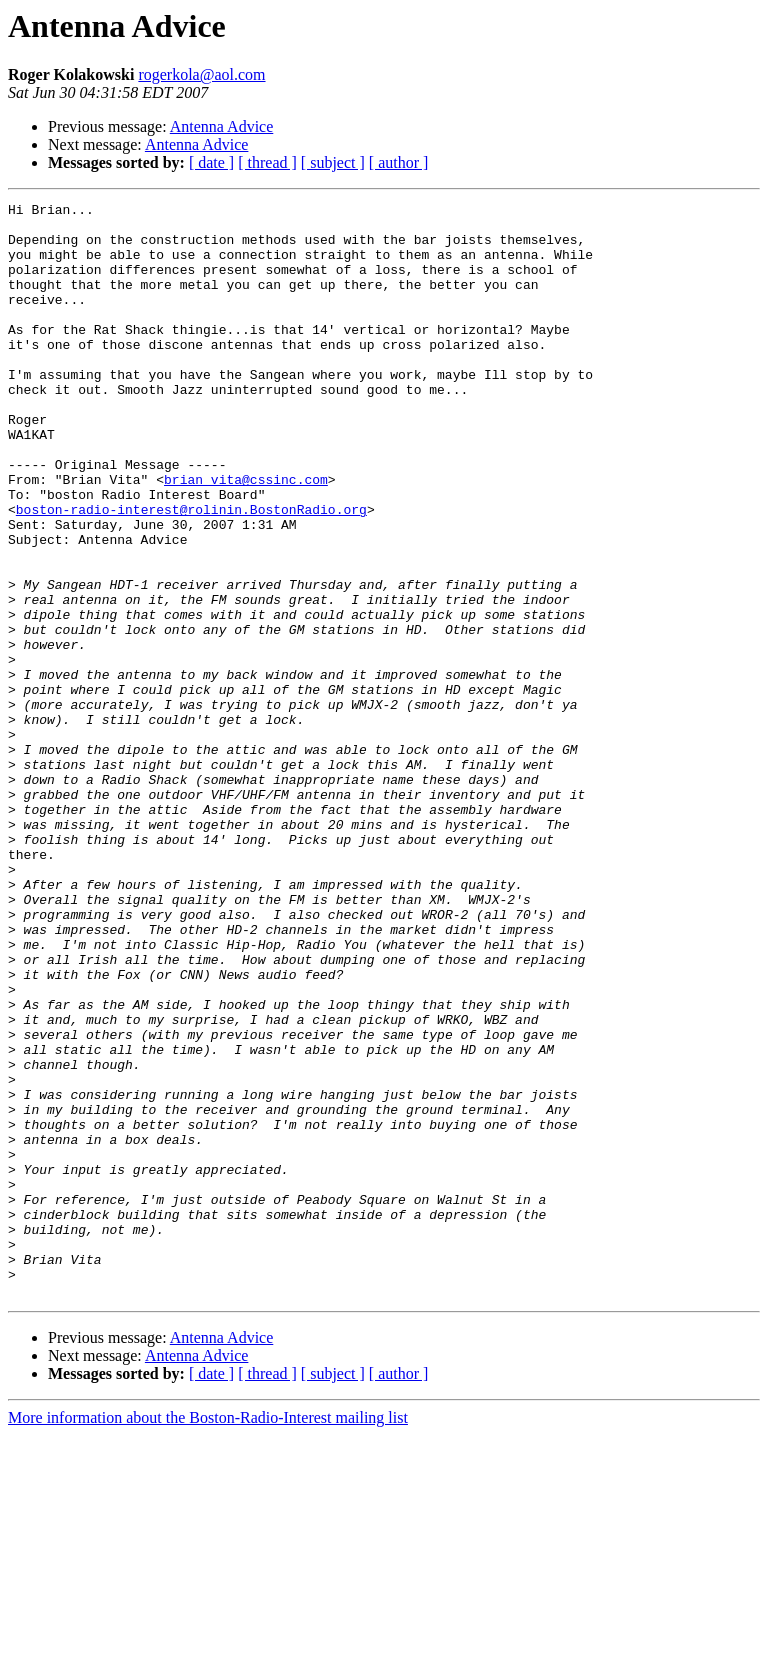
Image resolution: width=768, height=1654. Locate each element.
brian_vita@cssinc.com (246, 536)
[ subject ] (333, 162)
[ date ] (211, 162)
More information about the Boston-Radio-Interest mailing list (208, 1636)
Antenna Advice (222, 126)
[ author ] (399, 162)
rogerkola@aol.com (201, 74)
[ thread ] (267, 162)
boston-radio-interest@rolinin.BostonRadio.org (191, 572)
